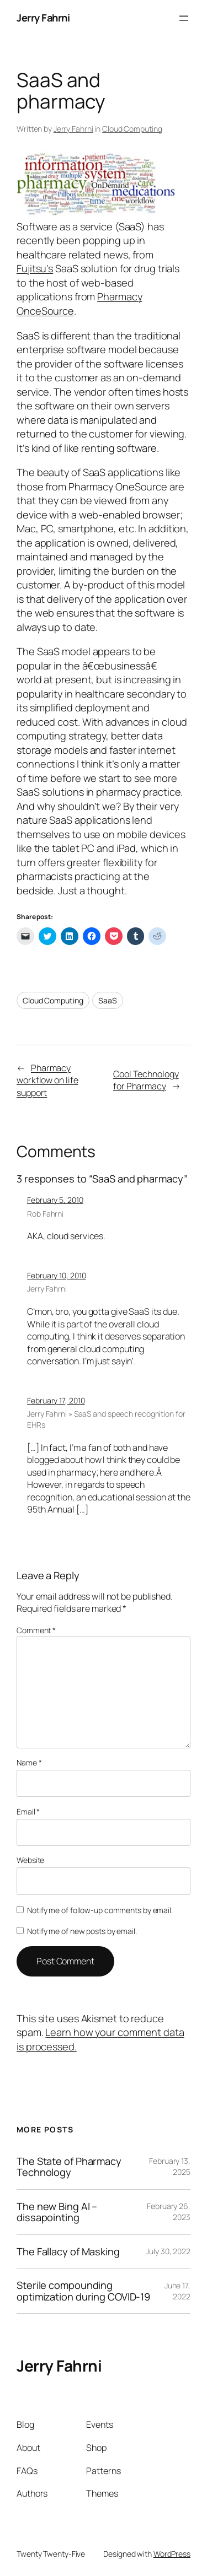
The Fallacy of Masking (68, 2251)
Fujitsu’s (35, 268)
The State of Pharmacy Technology (69, 2167)
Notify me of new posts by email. (82, 1931)
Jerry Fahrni (43, 17)
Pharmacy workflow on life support (47, 1080)
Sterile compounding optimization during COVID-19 (83, 2291)
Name (29, 1762)
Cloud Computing (132, 128)
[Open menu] (183, 18)
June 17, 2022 (177, 2291)
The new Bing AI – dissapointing (57, 2212)
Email (28, 1811)
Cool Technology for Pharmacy (146, 1080)
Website (30, 1860)
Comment (36, 1630)
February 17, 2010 (55, 1400)
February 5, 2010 (55, 1200)
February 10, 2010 (56, 1275)
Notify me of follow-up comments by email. (100, 1910)
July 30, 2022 (168, 2251)
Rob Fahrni (45, 1213)
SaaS (107, 1000)
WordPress (171, 2553)
